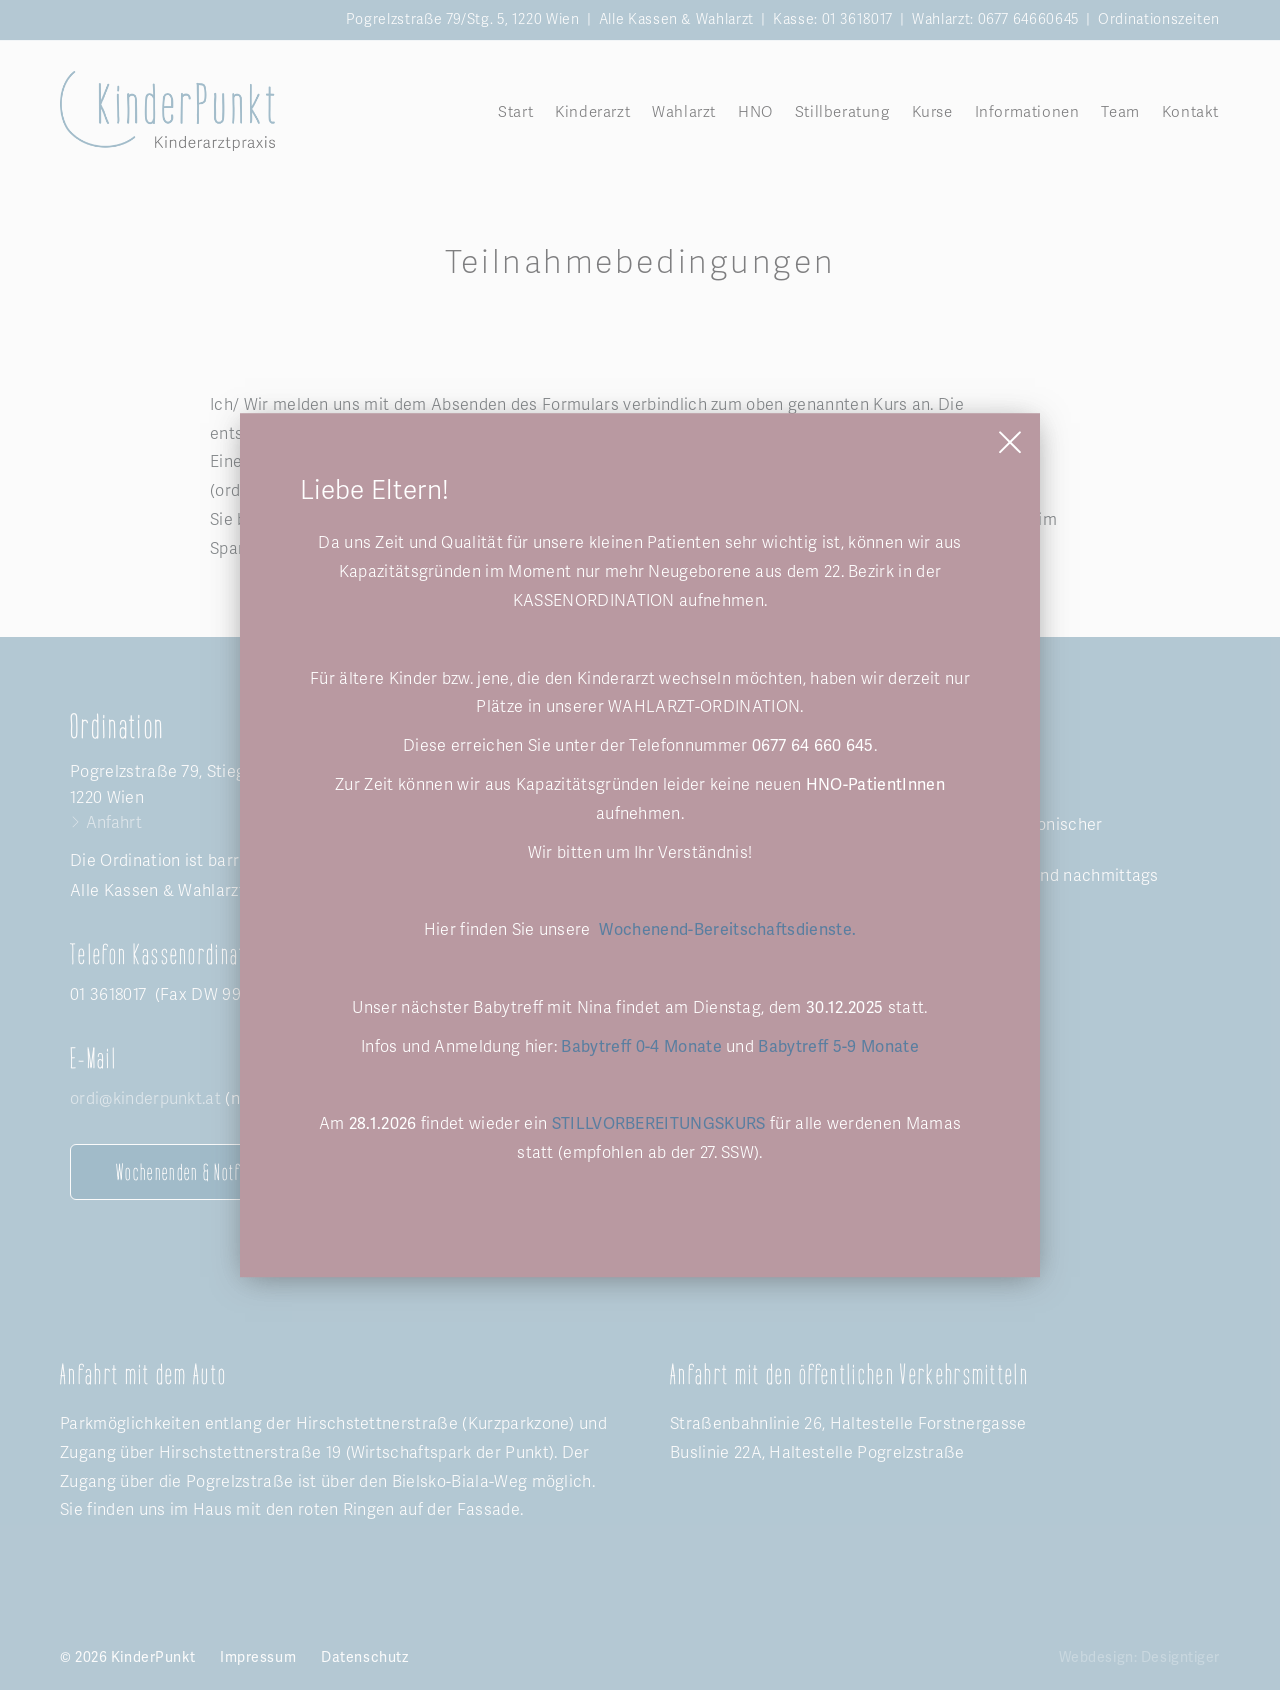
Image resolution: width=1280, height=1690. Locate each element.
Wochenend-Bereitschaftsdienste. (725, 930)
